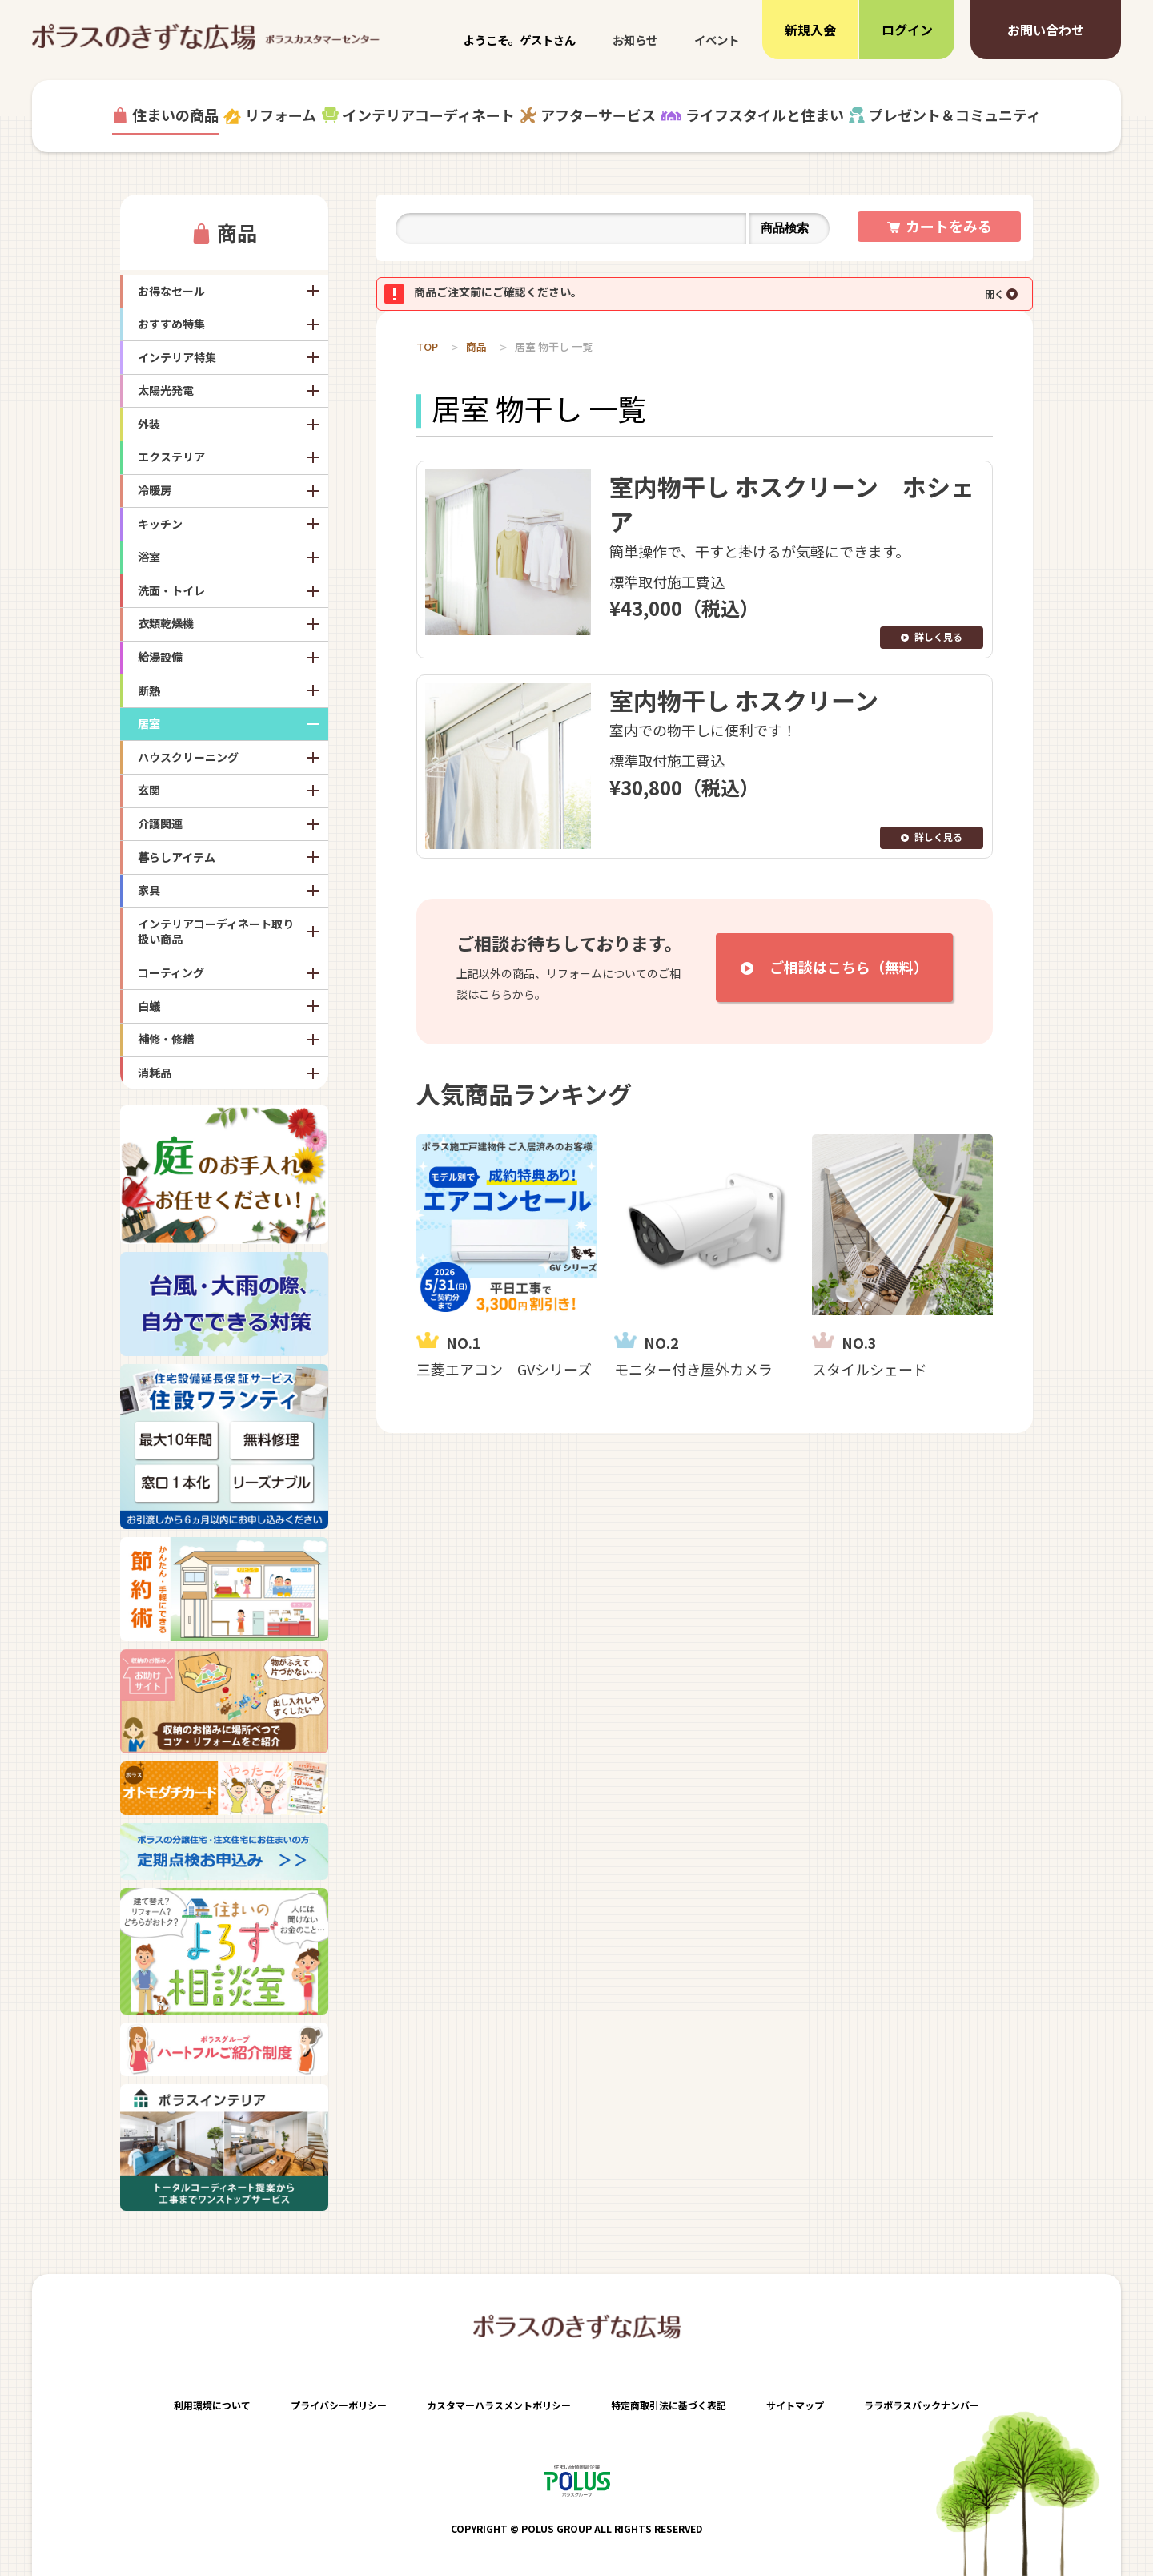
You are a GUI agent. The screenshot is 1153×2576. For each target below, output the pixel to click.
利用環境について (212, 2405)
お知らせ (635, 39)
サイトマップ (795, 2405)
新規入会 (810, 29)
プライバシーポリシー (339, 2405)
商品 (237, 232)
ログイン (907, 29)
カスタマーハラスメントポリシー (499, 2405)
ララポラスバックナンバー (921, 2405)
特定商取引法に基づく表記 (668, 2405)
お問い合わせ (1045, 29)
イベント (716, 39)
